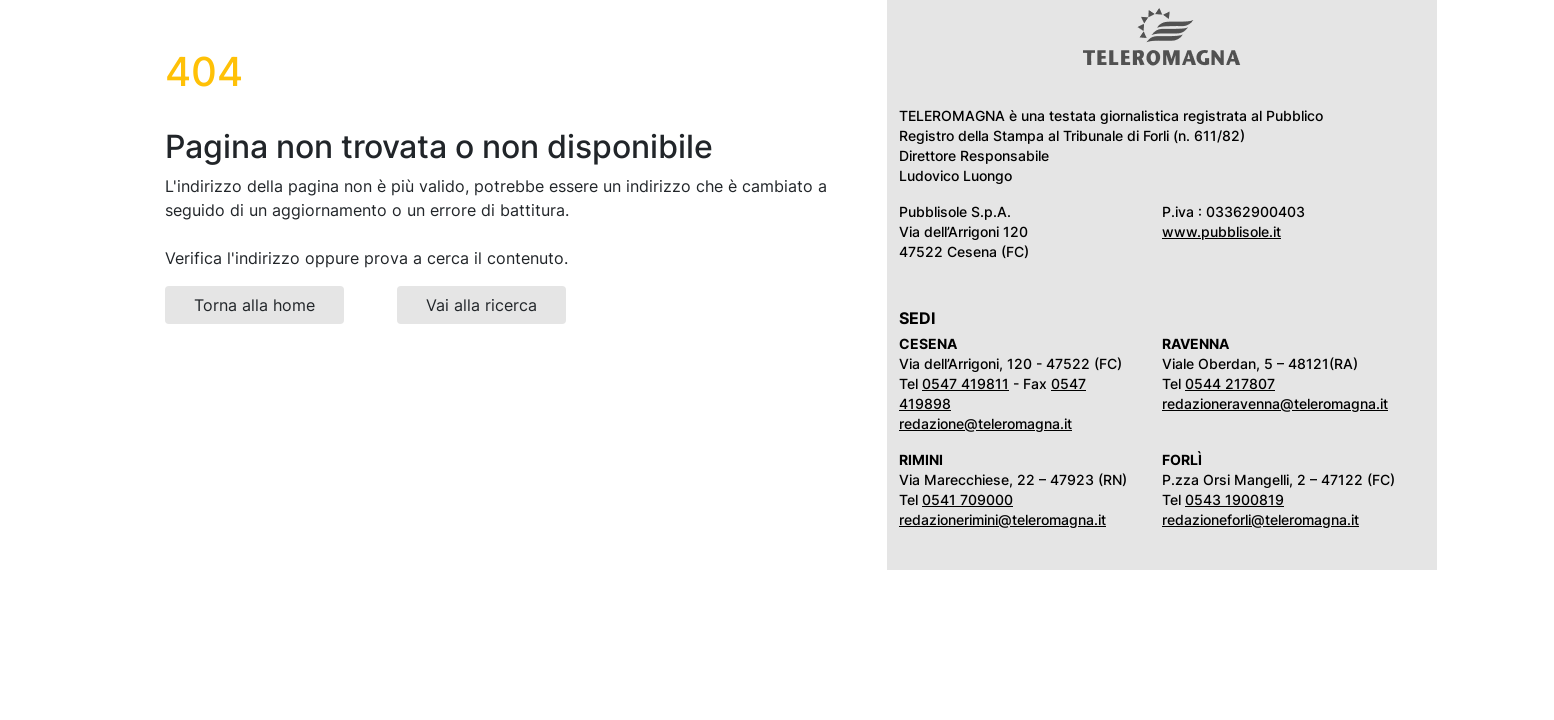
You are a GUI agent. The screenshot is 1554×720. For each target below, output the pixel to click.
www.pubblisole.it (1221, 231)
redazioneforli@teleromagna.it (1260, 519)
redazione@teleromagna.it (985, 423)
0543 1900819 (1234, 499)
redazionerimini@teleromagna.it (1002, 519)
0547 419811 (965, 383)
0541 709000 (967, 499)
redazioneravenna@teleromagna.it (1275, 403)
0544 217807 (1230, 383)
